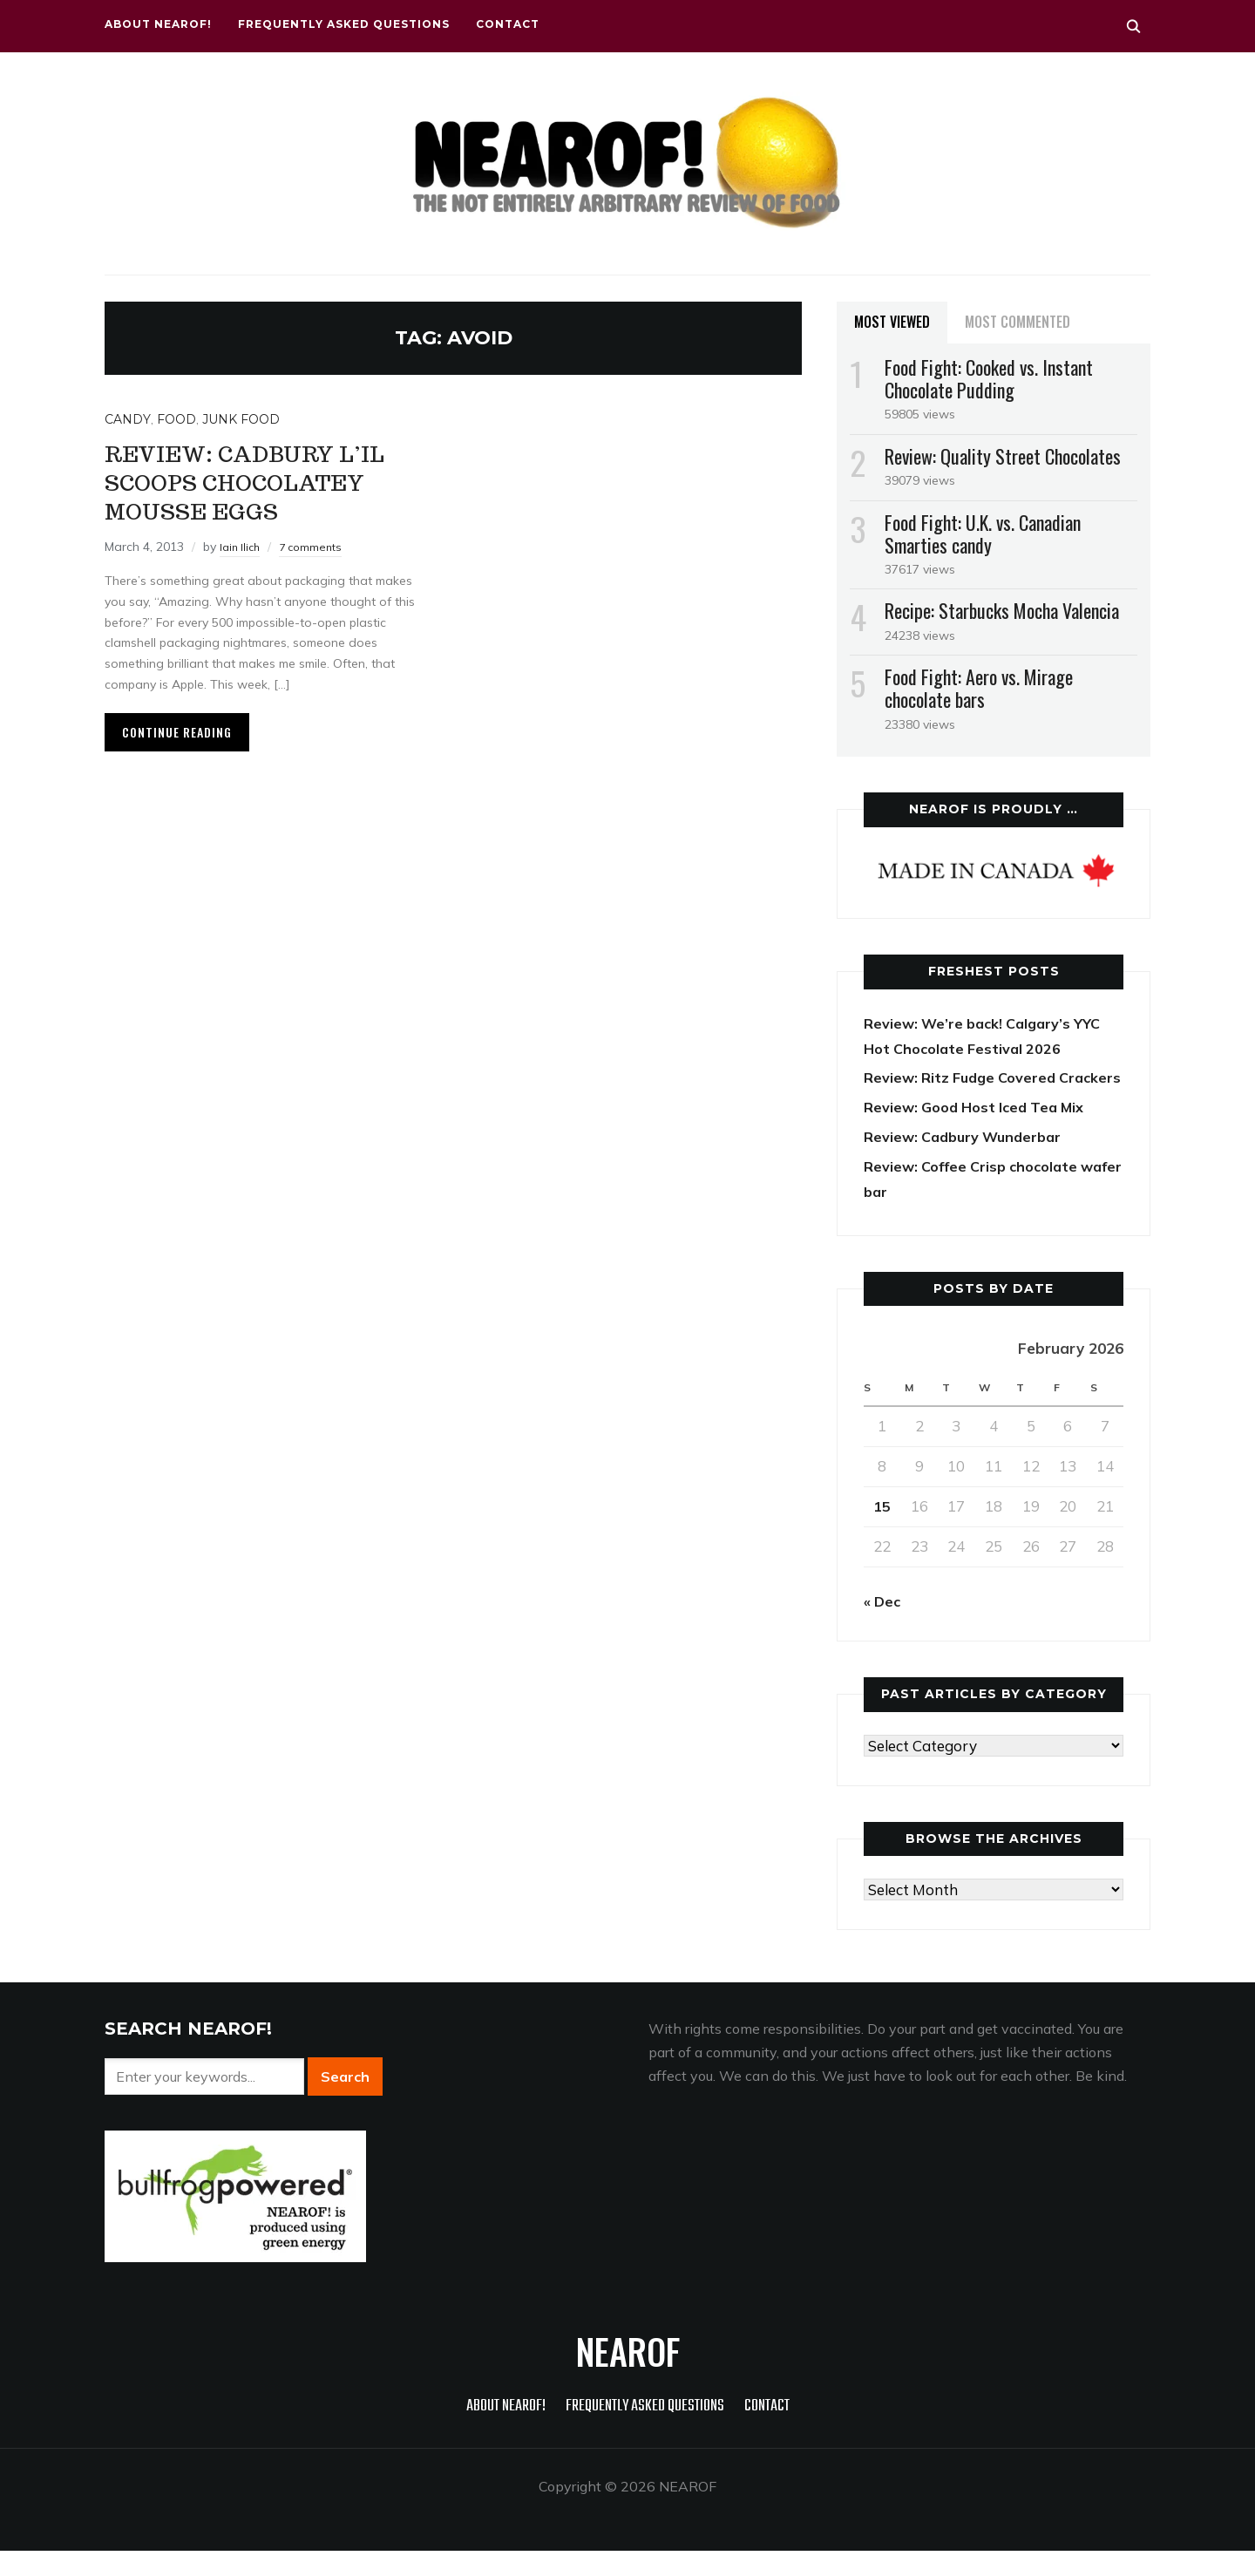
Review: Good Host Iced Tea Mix (980, 1132)
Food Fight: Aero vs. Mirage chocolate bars (979, 688)
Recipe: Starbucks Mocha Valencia (1002, 610)
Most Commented (1017, 321)
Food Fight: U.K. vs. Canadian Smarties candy (983, 533)
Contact (507, 24)
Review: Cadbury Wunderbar (968, 1161)
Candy (128, 419)
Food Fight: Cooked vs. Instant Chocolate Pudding (989, 378)
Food (176, 419)
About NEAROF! (158, 24)
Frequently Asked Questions (344, 24)
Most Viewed (892, 321)
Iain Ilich (242, 546)
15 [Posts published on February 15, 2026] (882, 1531)
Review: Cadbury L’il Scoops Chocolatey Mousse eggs (270, 481)
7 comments (317, 546)
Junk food (241, 419)
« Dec (883, 1626)
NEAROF (628, 2376)
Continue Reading (177, 732)
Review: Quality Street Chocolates (1003, 456)
